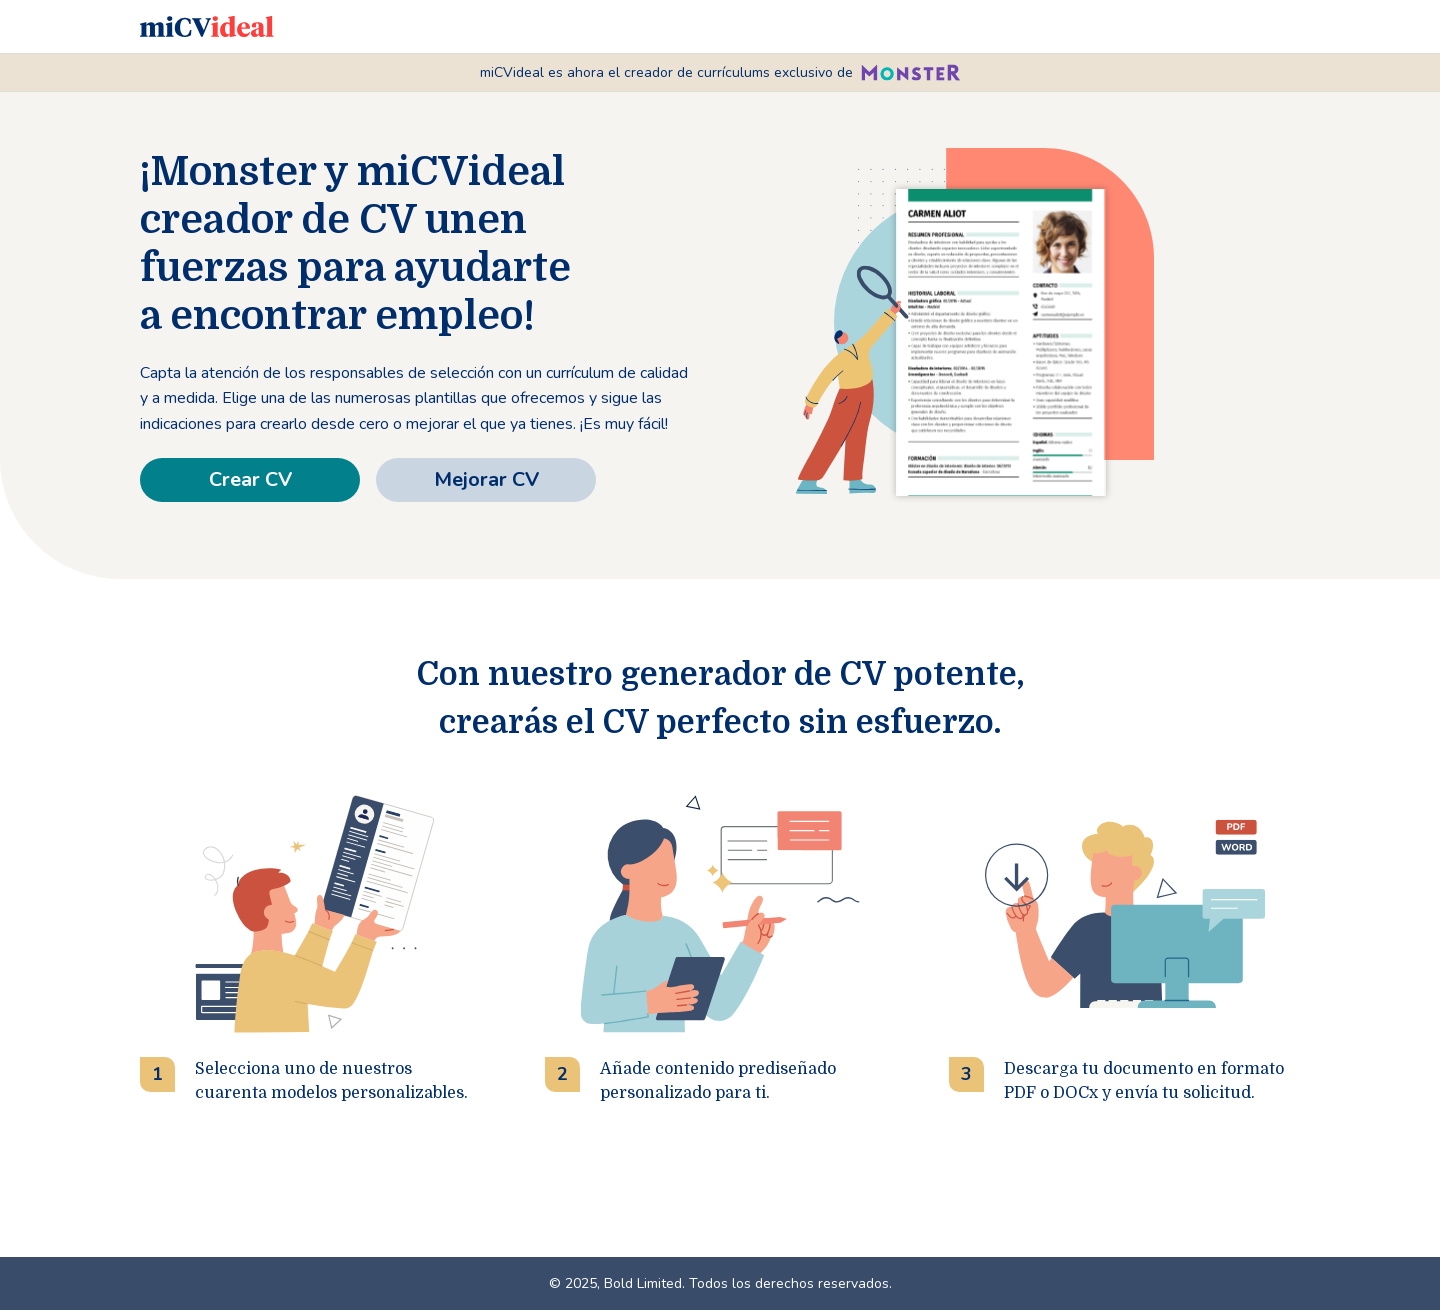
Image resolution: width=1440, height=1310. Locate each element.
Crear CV (250, 479)
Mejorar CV (486, 479)
